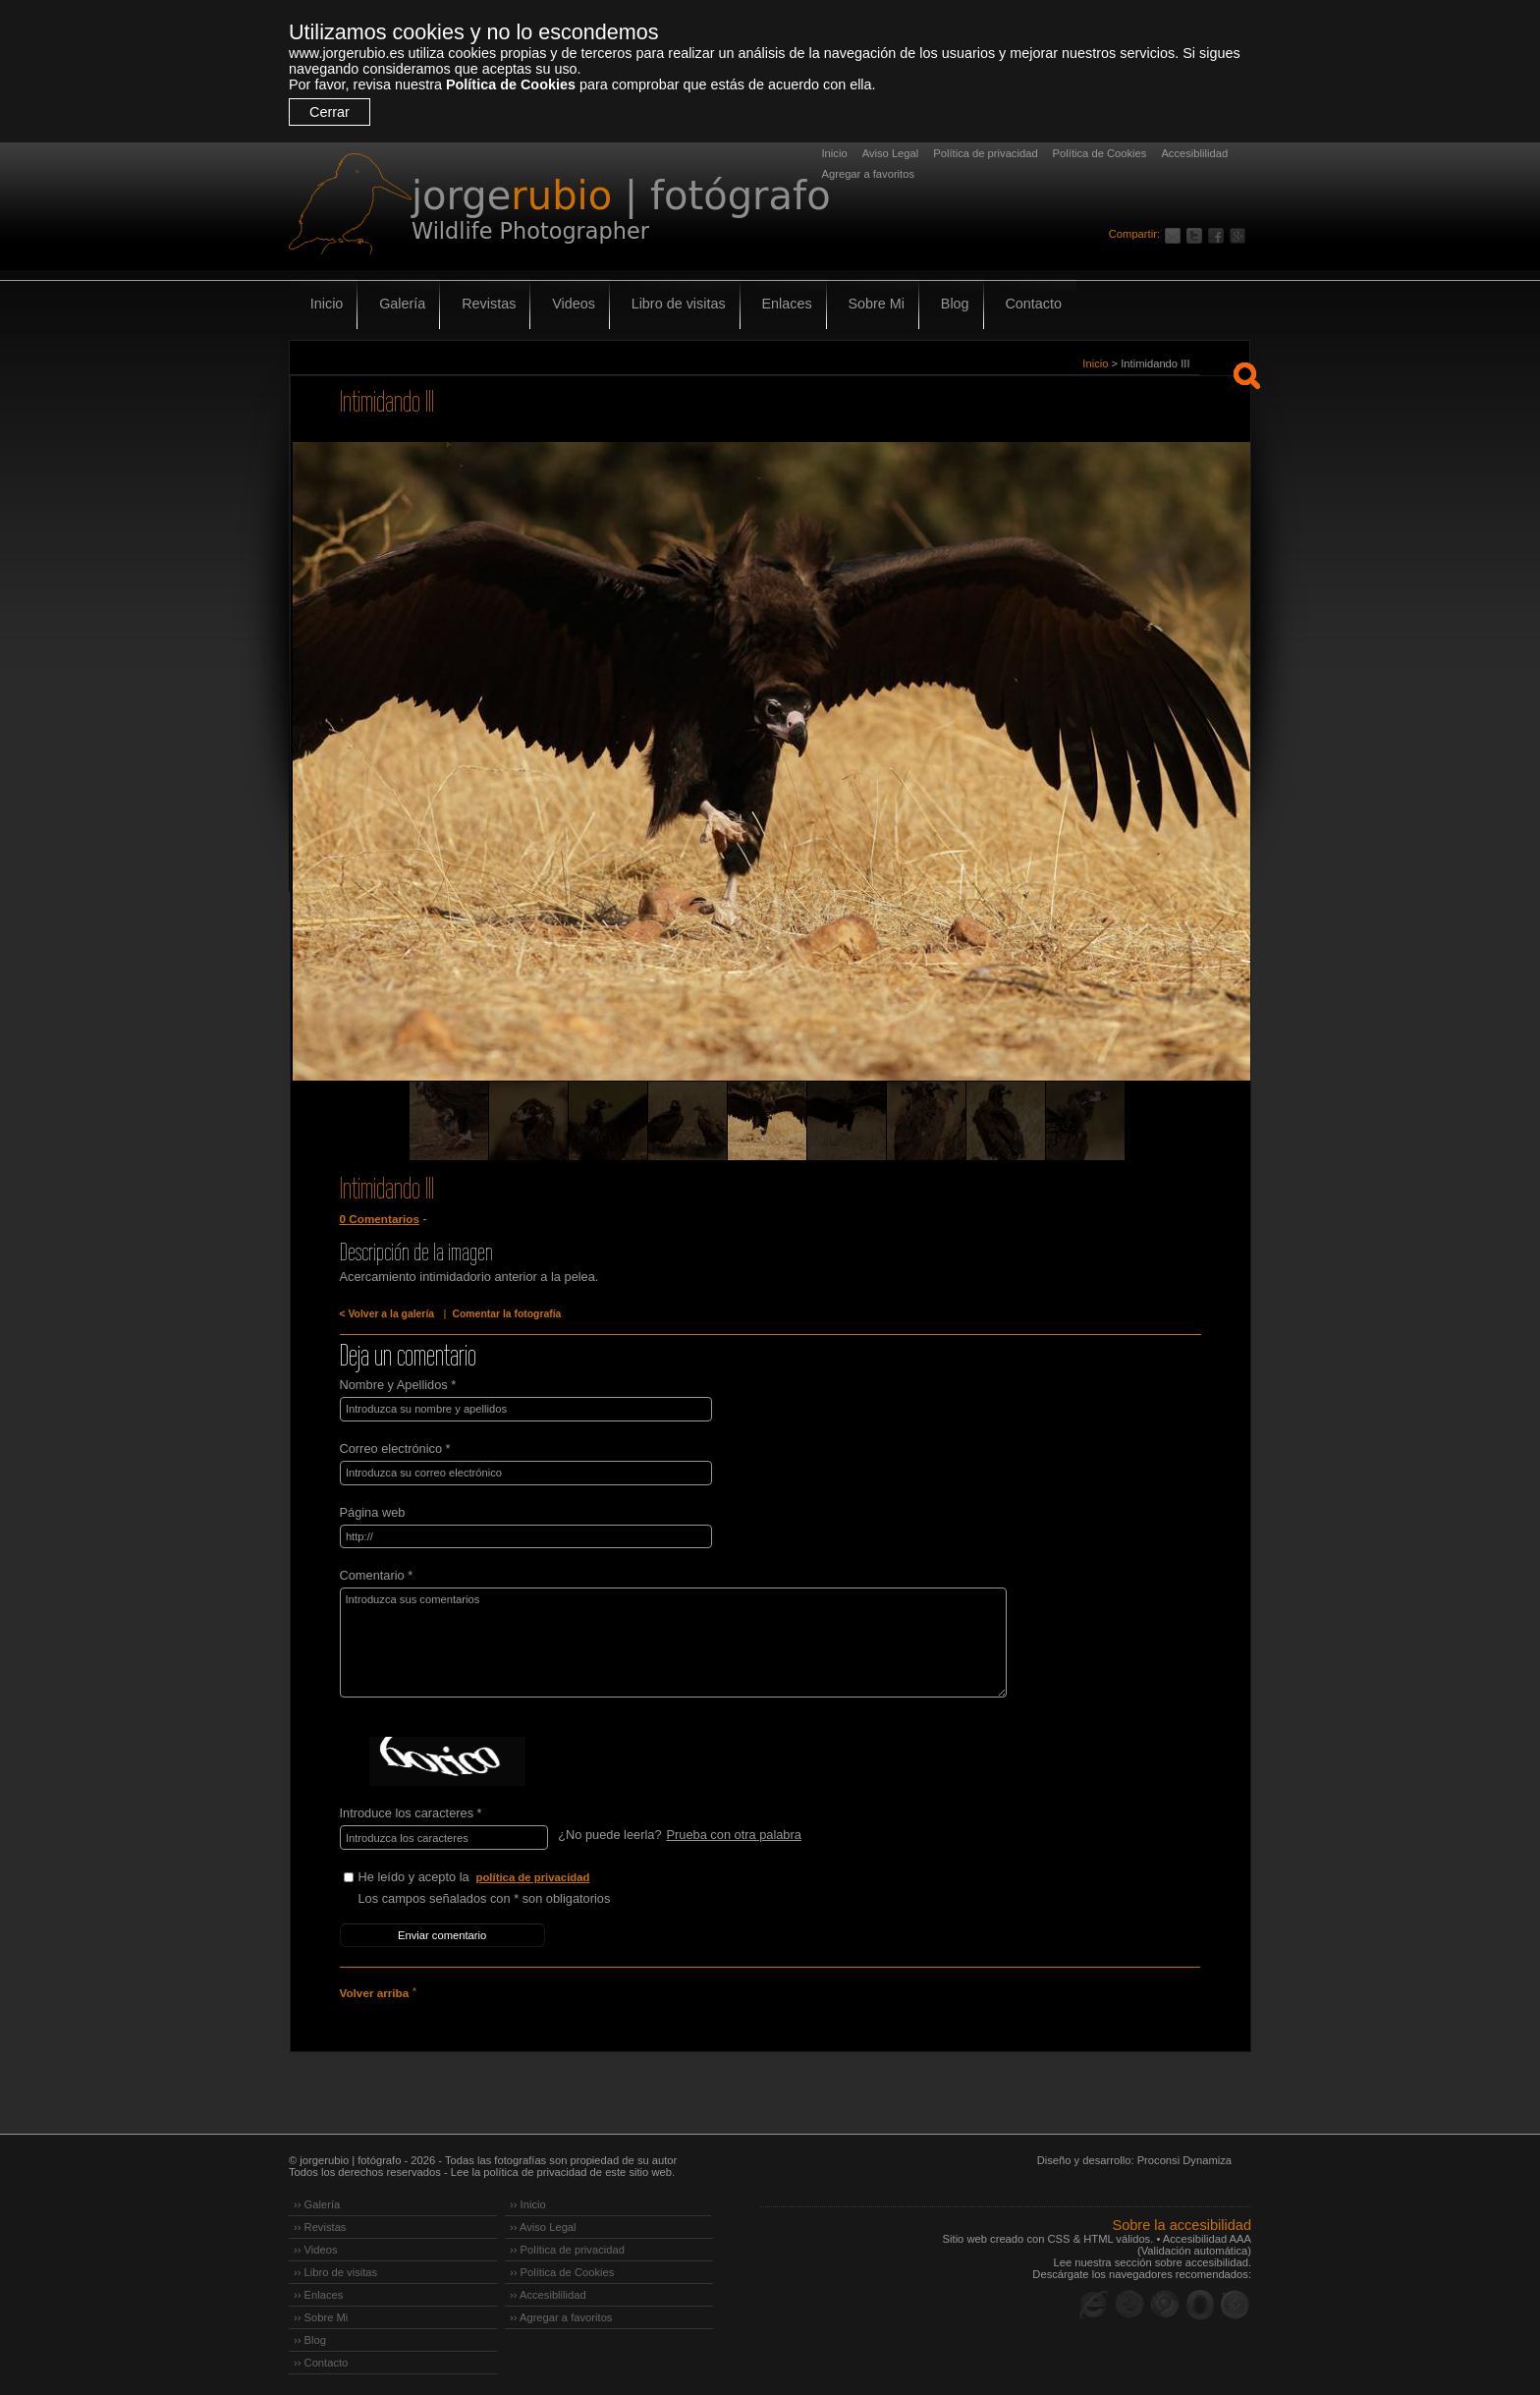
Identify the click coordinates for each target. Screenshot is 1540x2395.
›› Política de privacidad (567, 2245)
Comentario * (376, 1573)
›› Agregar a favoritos (561, 2312)
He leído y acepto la (505, 1874)
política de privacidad (534, 1874)
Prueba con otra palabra (733, 1832)
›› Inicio (528, 2199)
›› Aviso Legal (543, 2222)
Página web (373, 1510)
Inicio (835, 153)
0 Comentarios (379, 1219)
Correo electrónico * (395, 1447)
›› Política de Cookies (562, 2267)
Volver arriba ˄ (377, 1988)
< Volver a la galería (386, 1314)
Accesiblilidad (1194, 153)
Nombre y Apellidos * (398, 1384)
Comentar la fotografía (503, 1314)
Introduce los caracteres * (411, 1811)
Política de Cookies (511, 84)
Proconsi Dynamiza (1184, 2155)
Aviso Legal (890, 153)
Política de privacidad (985, 153)
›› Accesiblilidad (548, 2290)
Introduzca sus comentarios (665, 1641)
